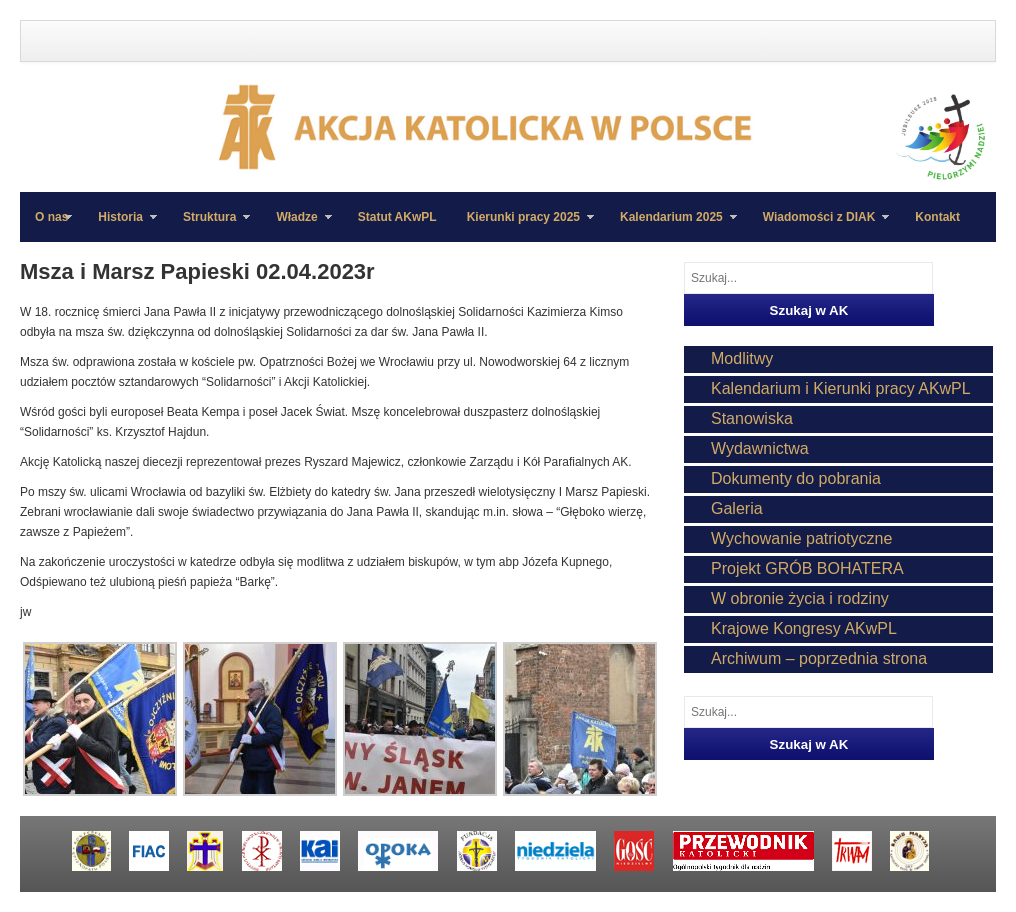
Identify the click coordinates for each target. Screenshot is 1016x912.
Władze (296, 226)
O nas (51, 217)
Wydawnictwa (760, 448)
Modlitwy (742, 358)
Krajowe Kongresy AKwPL (804, 628)
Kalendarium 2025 (671, 226)
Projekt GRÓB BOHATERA (807, 568)
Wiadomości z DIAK (819, 226)
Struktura (209, 226)
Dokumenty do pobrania (796, 478)
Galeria (737, 508)
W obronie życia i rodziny (800, 598)
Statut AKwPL (397, 217)
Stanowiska (752, 418)
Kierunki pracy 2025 (523, 226)
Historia (120, 226)
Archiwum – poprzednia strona (819, 658)
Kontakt (937, 217)
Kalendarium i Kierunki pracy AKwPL (841, 388)
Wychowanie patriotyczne (801, 538)
